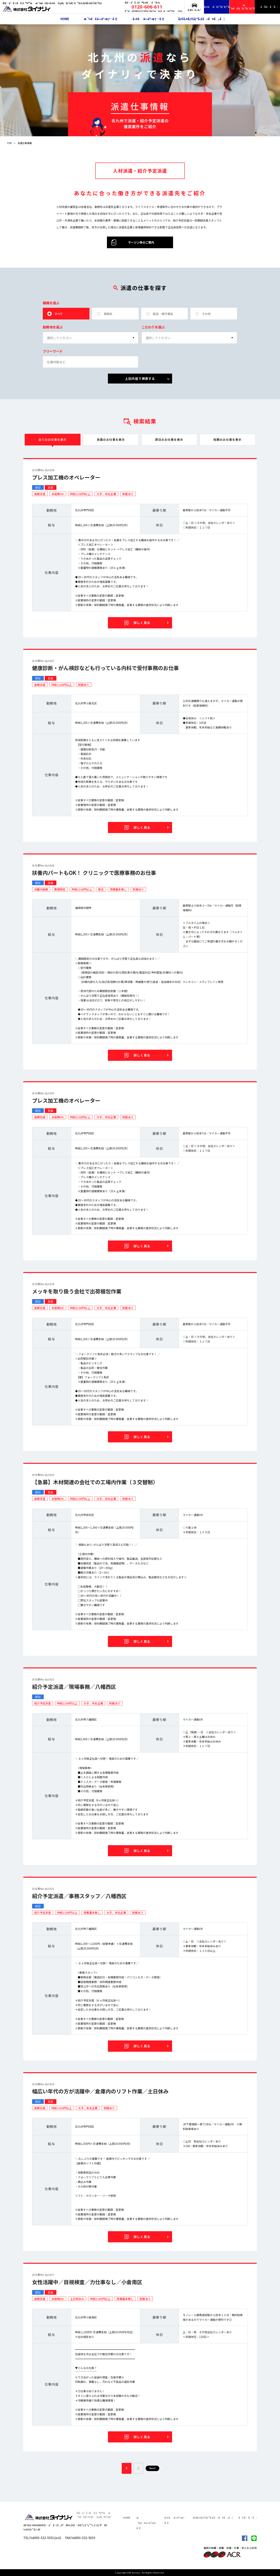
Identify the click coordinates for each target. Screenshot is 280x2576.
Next (152, 2468)
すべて (58, 314)
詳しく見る (142, 622)
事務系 (108, 314)
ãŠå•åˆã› (247, 2517)
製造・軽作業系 (163, 314)
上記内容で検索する (140, 378)
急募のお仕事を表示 (111, 439)
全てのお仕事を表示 (52, 439)
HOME (126, 2517)
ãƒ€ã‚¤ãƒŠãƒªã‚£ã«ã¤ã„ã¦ (213, 2517)
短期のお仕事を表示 (227, 439)
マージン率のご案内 (141, 242)
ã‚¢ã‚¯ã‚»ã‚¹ (194, 9)
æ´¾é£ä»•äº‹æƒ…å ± (147, 2523)
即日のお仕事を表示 (169, 439)
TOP (9, 143)
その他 (206, 314)
